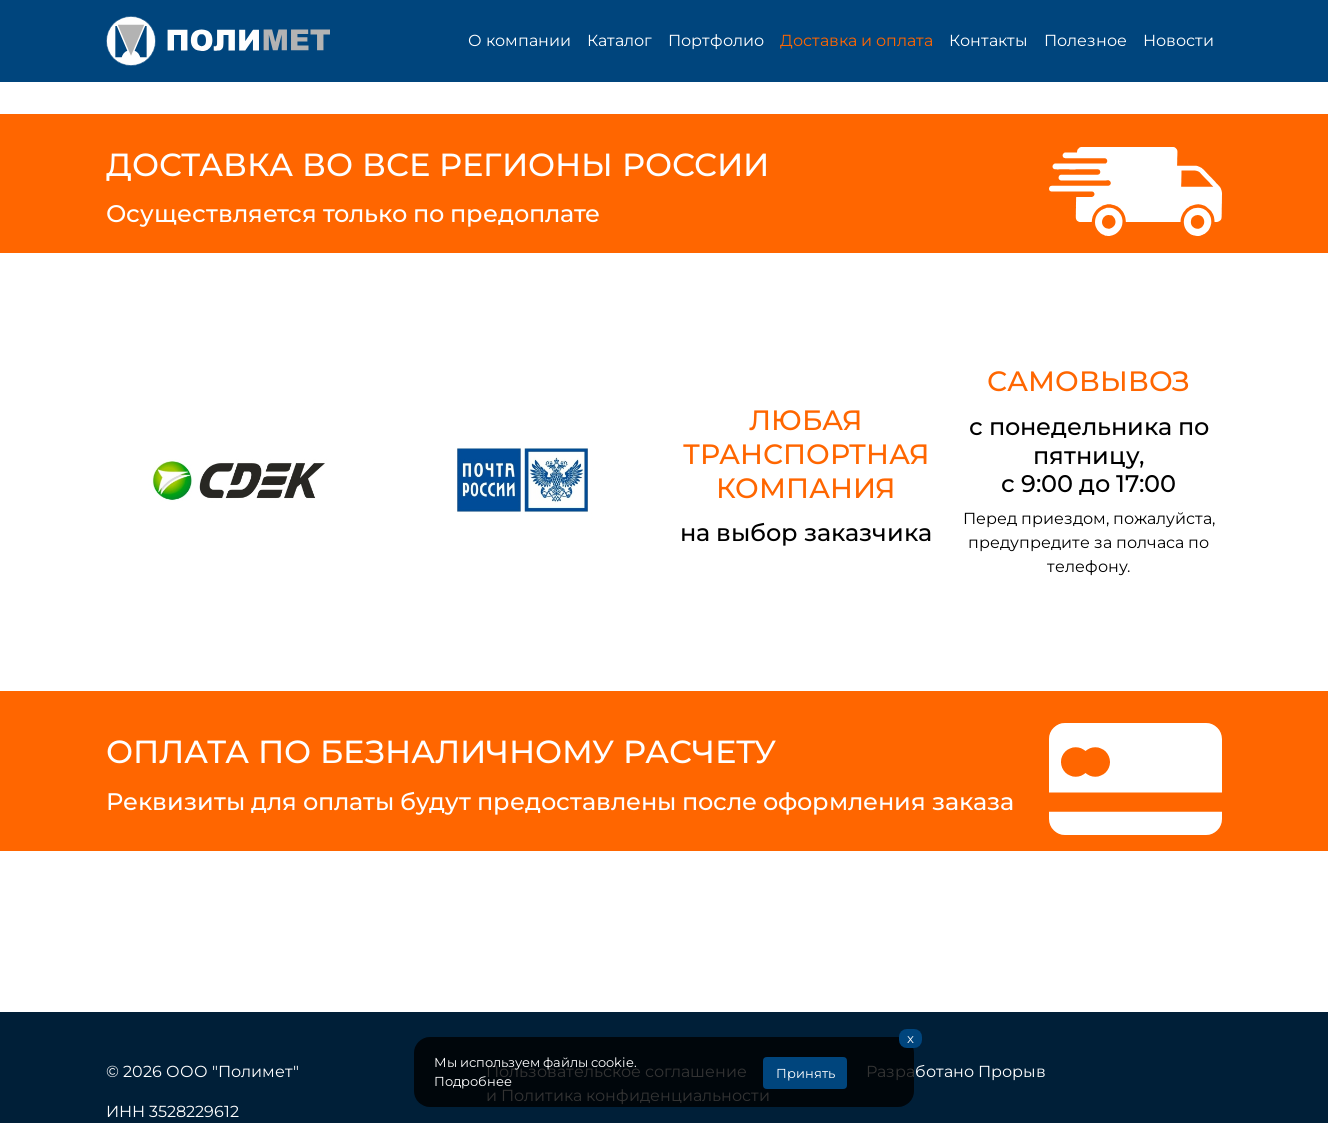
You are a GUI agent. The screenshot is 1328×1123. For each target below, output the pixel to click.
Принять (805, 1073)
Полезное (1085, 40)
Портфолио (716, 40)
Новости (1178, 40)
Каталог (619, 40)
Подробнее (473, 1081)
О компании (519, 40)
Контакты (988, 40)
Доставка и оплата (856, 40)
